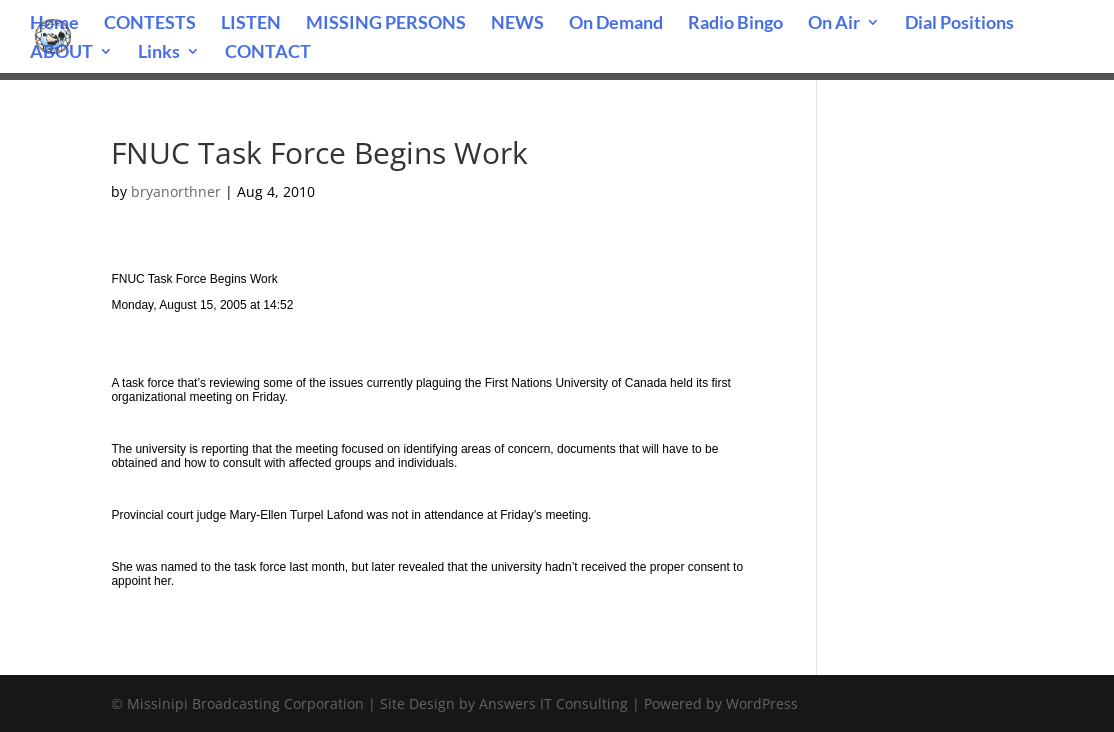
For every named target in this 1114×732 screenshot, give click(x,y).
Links (159, 53)
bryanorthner (176, 191)
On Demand (616, 24)
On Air (834, 24)
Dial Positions (959, 24)
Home (54, 24)
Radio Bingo (735, 24)
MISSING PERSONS (386, 24)
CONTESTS (150, 24)
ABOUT (61, 53)
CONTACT (268, 53)
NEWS (517, 24)
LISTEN (251, 24)
